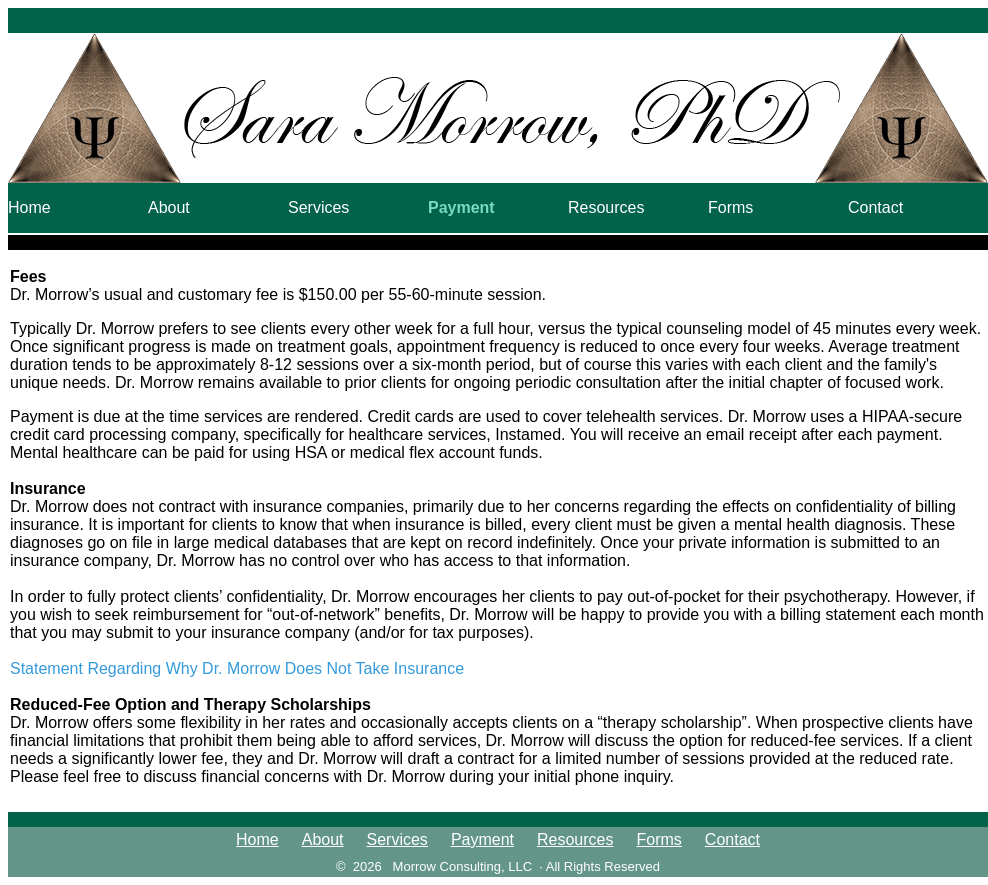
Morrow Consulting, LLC (462, 866)
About (169, 207)
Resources (606, 207)
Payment (461, 207)
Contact (875, 207)
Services (318, 207)
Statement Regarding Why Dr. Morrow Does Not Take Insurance (237, 668)
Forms (730, 207)
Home (29, 207)
